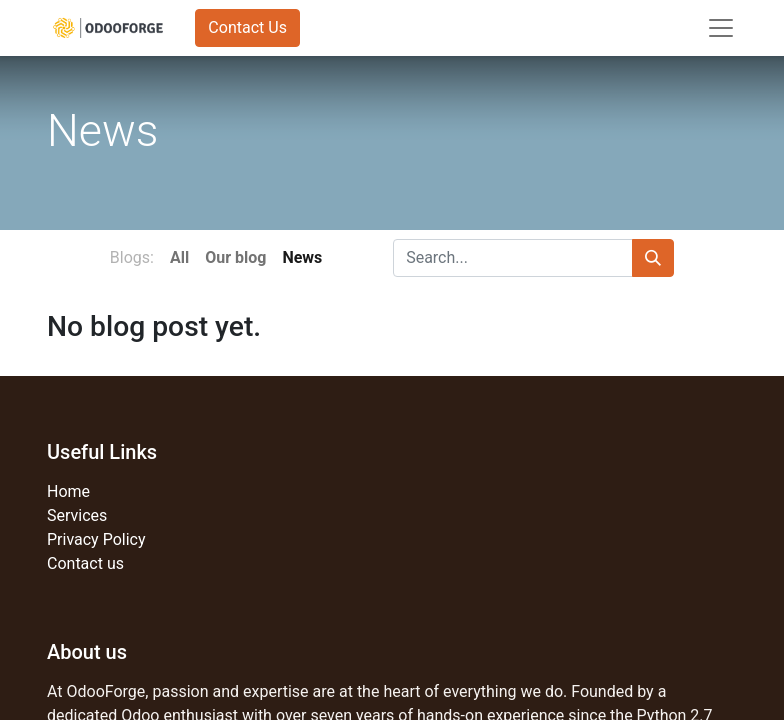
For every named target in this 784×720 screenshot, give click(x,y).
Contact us (85, 563)
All (179, 257)
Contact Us (247, 27)
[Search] (653, 258)
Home (68, 491)
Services (77, 515)
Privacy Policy (96, 539)
